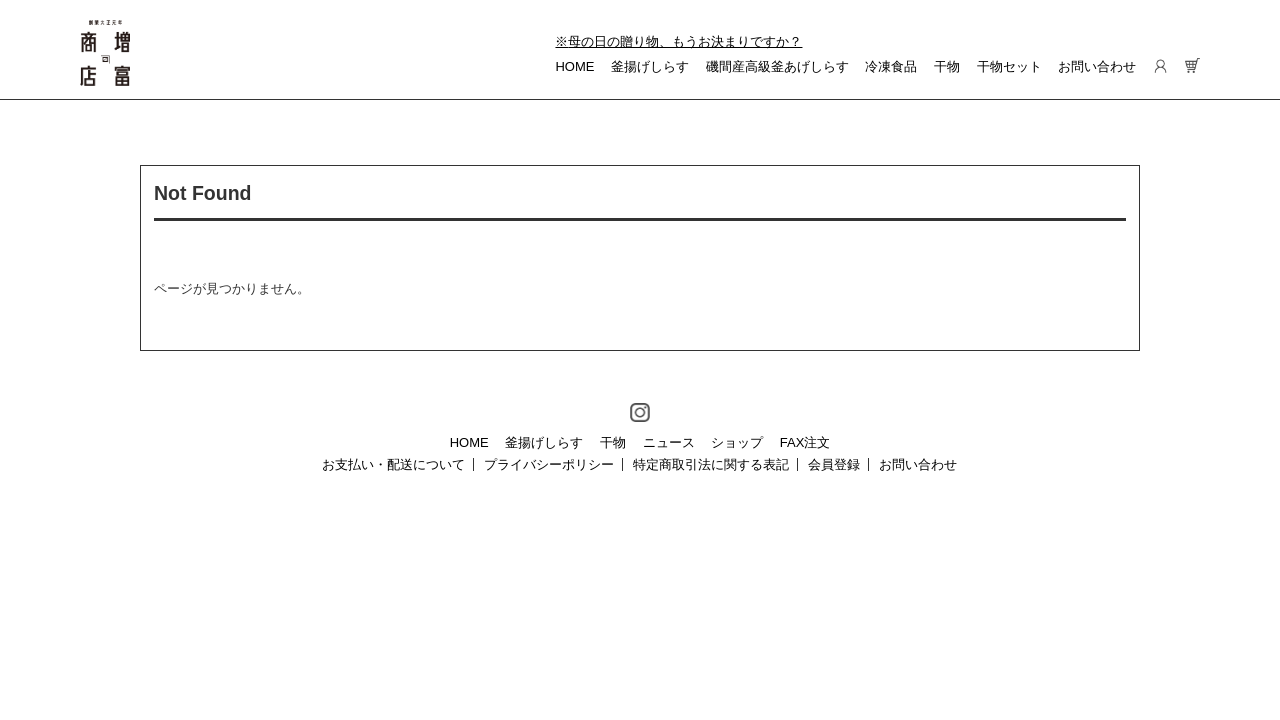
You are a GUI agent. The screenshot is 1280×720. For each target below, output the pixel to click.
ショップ (737, 442)
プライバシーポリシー (549, 464)
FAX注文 (805, 442)
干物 (947, 66)
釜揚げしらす (650, 66)
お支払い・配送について (393, 464)
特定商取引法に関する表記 (711, 464)
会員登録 (834, 464)
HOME (574, 66)
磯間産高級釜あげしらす (777, 66)
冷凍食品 (891, 66)
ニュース (669, 442)
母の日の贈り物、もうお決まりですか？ (685, 41)
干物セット (1009, 66)
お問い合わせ (1097, 66)
